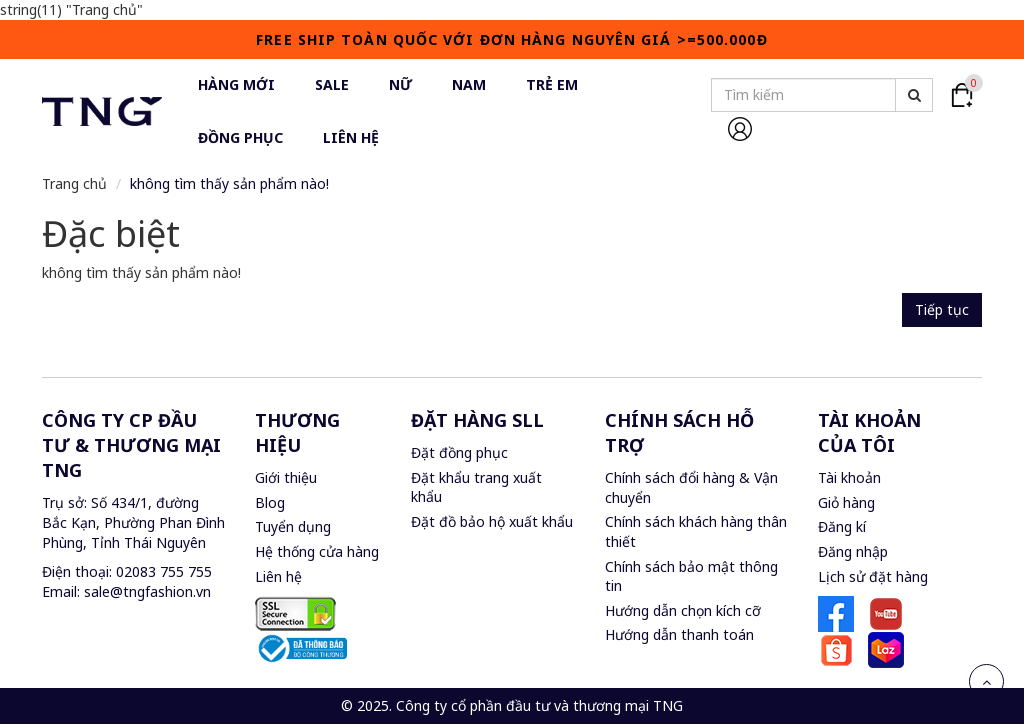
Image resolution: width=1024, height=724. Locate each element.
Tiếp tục (942, 309)
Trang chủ (74, 183)
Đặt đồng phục (459, 452)
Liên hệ (278, 576)
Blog (270, 502)
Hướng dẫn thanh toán (679, 634)
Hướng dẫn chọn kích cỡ (683, 610)
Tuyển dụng (293, 526)
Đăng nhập (853, 551)
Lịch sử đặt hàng (873, 576)
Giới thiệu (286, 477)
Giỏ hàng (846, 502)
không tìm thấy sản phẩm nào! (229, 183)
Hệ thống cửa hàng (317, 551)
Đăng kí (842, 526)
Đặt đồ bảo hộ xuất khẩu (492, 521)
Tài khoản (849, 477)
